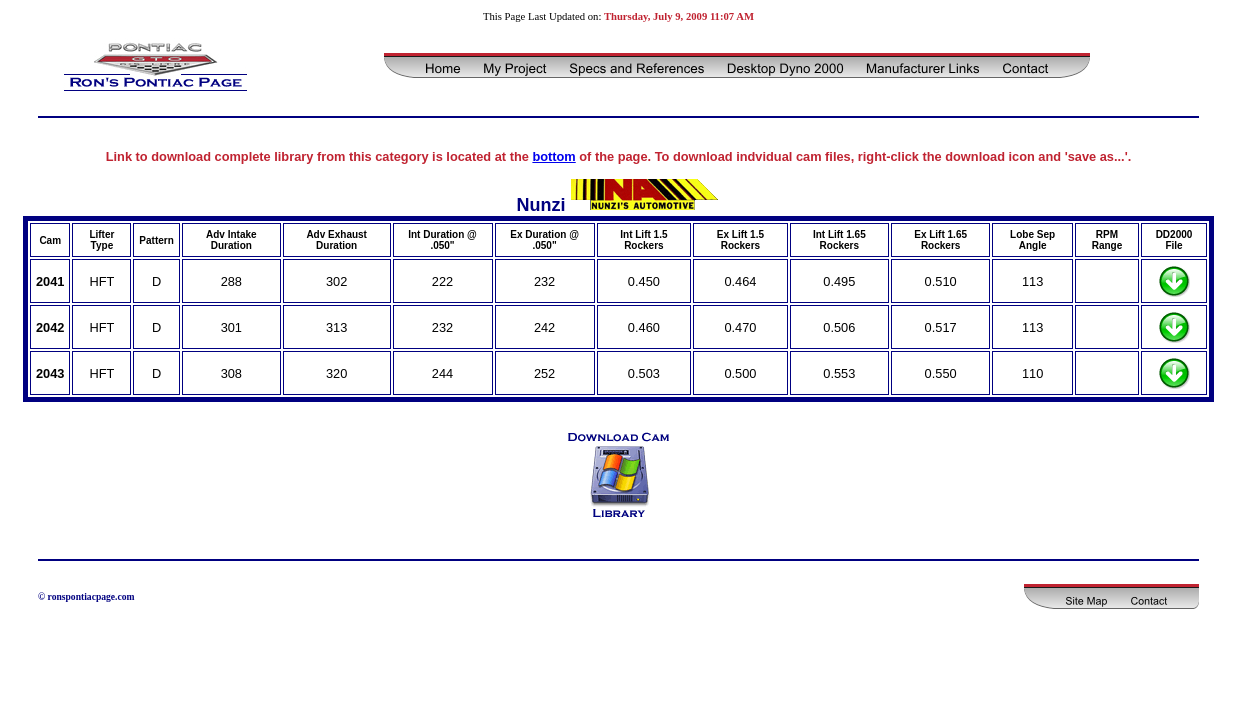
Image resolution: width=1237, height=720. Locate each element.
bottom (553, 156)
